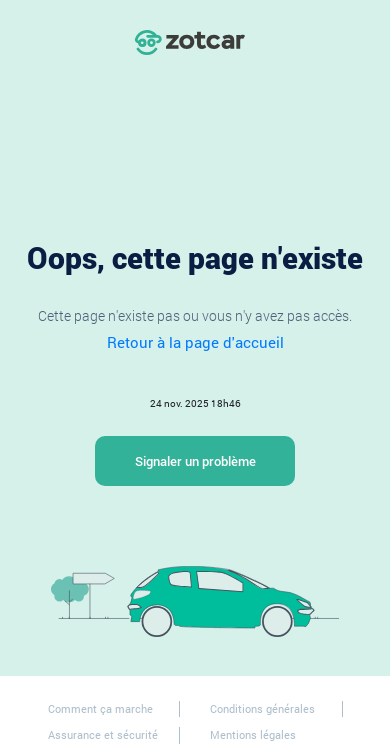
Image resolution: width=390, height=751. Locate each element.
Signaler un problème (195, 461)
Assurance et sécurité (103, 734)
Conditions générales (262, 708)
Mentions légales (253, 734)
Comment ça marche (100, 708)
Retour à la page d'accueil (195, 342)
